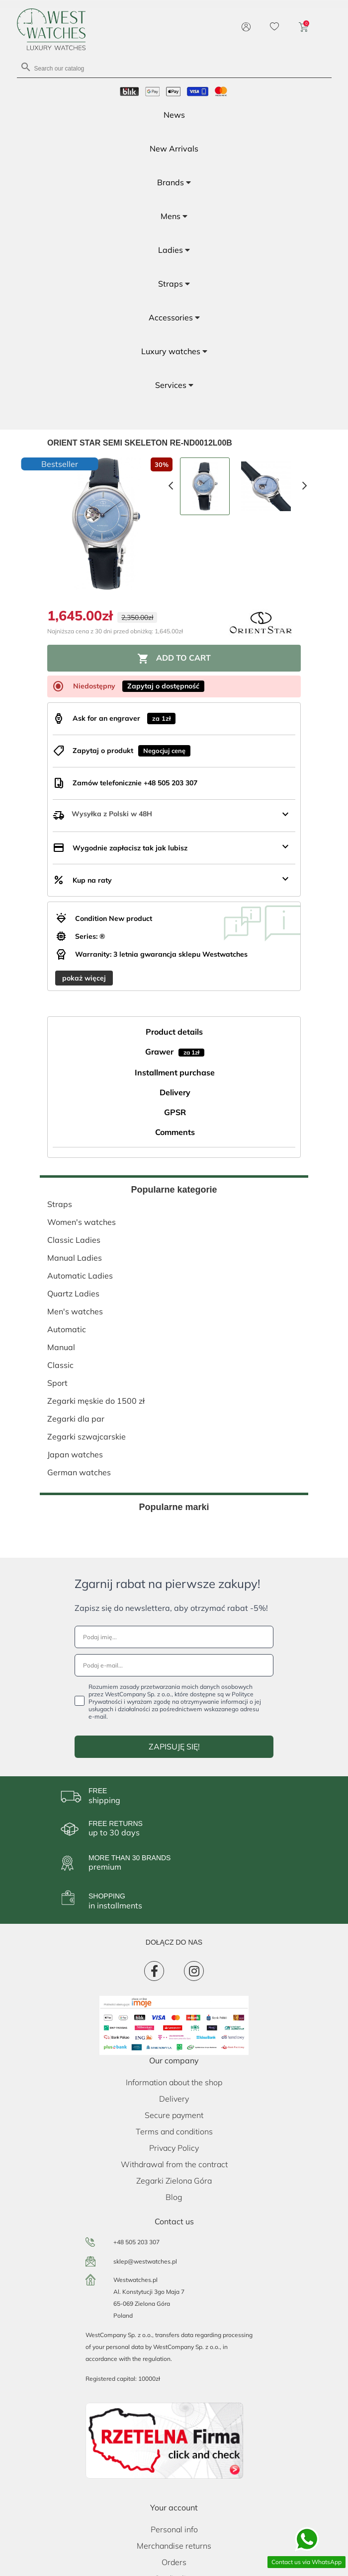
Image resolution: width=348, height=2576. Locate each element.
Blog (174, 2197)
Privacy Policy (174, 2148)
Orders (174, 2562)
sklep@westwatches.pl (145, 2261)
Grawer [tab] (174, 1052)
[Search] (174, 68)
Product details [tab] (174, 1032)
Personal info (174, 2529)
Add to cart (174, 659)
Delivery (174, 2099)
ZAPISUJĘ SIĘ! (174, 1746)
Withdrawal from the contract (174, 2164)
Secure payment (174, 2115)
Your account (174, 2507)
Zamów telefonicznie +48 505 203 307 (135, 782)
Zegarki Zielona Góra (174, 2181)
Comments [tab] (175, 1132)
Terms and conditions (174, 2131)
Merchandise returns (174, 2546)
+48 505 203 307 (136, 2242)
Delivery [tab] (175, 1092)
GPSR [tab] (175, 1112)
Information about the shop (174, 2082)
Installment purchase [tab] (175, 1072)
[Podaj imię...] (174, 1637)
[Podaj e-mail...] (174, 1665)
